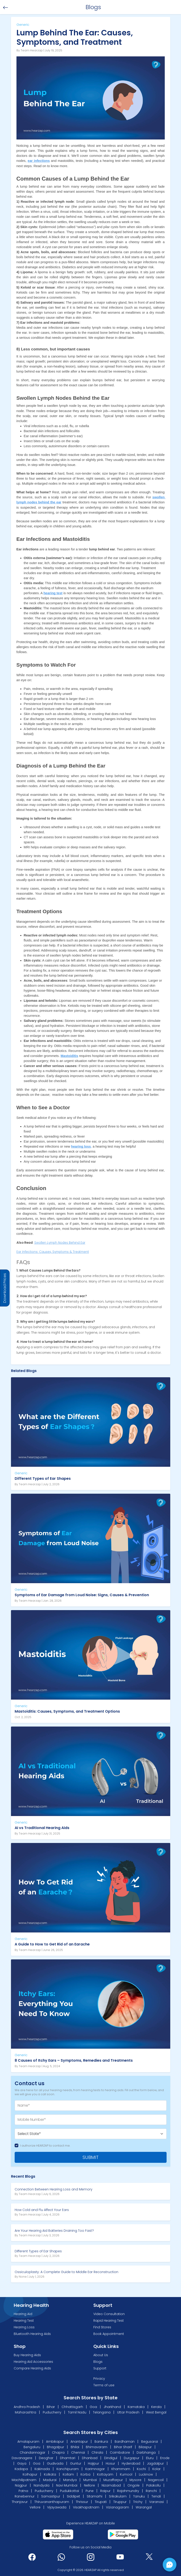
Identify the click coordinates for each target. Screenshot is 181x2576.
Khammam (120, 2469)
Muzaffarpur (113, 2480)
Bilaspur (145, 2447)
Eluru (150, 2458)
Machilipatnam (24, 2480)
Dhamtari (67, 2458)
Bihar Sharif (123, 2447)
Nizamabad (111, 2485)
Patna (23, 2491)
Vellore (35, 2507)
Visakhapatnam (86, 2507)
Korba (85, 2474)
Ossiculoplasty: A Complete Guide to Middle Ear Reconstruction (66, 2272)
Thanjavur (20, 2502)
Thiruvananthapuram (51, 2502)
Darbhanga (146, 2452)
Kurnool (126, 2474)
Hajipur (93, 2463)
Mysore (135, 2480)
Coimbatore (120, 2452)
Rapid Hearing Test (108, 2320)
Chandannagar (32, 2452)
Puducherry (52, 2412)
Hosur (110, 2463)
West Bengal (156, 2412)
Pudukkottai (69, 2491)
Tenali (156, 2496)
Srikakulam (118, 2496)
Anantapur (79, 2441)
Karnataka (136, 2407)
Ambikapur (55, 2441)
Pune (90, 2491)
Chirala (97, 2452)
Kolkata (50, 2474)
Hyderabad (131, 2463)
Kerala (156, 2407)
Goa (93, 2407)
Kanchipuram (68, 2469)
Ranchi (151, 2491)
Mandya (70, 2480)
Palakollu (153, 2485)
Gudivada (55, 2463)
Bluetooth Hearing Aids (32, 2334)
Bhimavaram (96, 2447)
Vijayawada (56, 2507)
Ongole (133, 2485)
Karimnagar (95, 2469)
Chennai (78, 2452)
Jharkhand (112, 2407)
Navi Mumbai (66, 2485)
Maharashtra (25, 2412)
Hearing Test (24, 2320)
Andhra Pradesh (27, 2407)
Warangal (144, 2507)
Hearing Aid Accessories (33, 2361)
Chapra (58, 2452)
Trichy (138, 2502)
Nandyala (41, 2485)
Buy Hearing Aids (27, 2355)
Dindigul (110, 2458)
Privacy (99, 2378)
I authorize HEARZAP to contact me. (45, 2146)
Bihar (51, 2407)
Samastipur (50, 2496)
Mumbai (90, 2480)
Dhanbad (89, 2458)
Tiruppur (120, 2502)
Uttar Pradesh (128, 2412)
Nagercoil (156, 2480)
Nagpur (21, 2485)
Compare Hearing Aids (32, 2368)
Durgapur (131, 2458)
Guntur (75, 2463)
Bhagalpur (55, 2447)
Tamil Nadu (77, 2412)
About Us (100, 2355)
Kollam (68, 2474)
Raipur (105, 2491)
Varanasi (156, 2502)
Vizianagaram (117, 2507)
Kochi (141, 2469)
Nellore (89, 2485)
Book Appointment (108, 2334)
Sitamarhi (94, 2496)
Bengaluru (32, 2447)
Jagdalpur (155, 2463)
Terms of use (103, 2385)
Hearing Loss (24, 2327)
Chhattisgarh (72, 2407)
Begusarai (149, 2441)
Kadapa (21, 2469)
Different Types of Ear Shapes (38, 2251)
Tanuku (139, 2496)
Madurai (50, 2480)
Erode (165, 2458)
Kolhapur (30, 2474)
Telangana (102, 2412)
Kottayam (105, 2474)
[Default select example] (91, 2134)
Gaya (21, 2463)
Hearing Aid (23, 2314)
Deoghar (46, 2458)
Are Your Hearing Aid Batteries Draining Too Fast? (54, 2230)
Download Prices (4, 1288)
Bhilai (75, 2447)
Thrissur (82, 2502)
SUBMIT (91, 2157)
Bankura (101, 2441)
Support (99, 2368)
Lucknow (146, 2474)
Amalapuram (28, 2441)
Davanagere (22, 2458)
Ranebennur (25, 2496)
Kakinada (42, 2469)
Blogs (98, 2361)
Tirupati (101, 2502)
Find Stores (102, 2327)
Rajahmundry (128, 2491)
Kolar (156, 2469)
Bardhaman (125, 2441)
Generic (21, 1473)
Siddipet (73, 2496)
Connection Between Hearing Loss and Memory (53, 2189)
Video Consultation (109, 2314)
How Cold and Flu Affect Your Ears (42, 2210)
